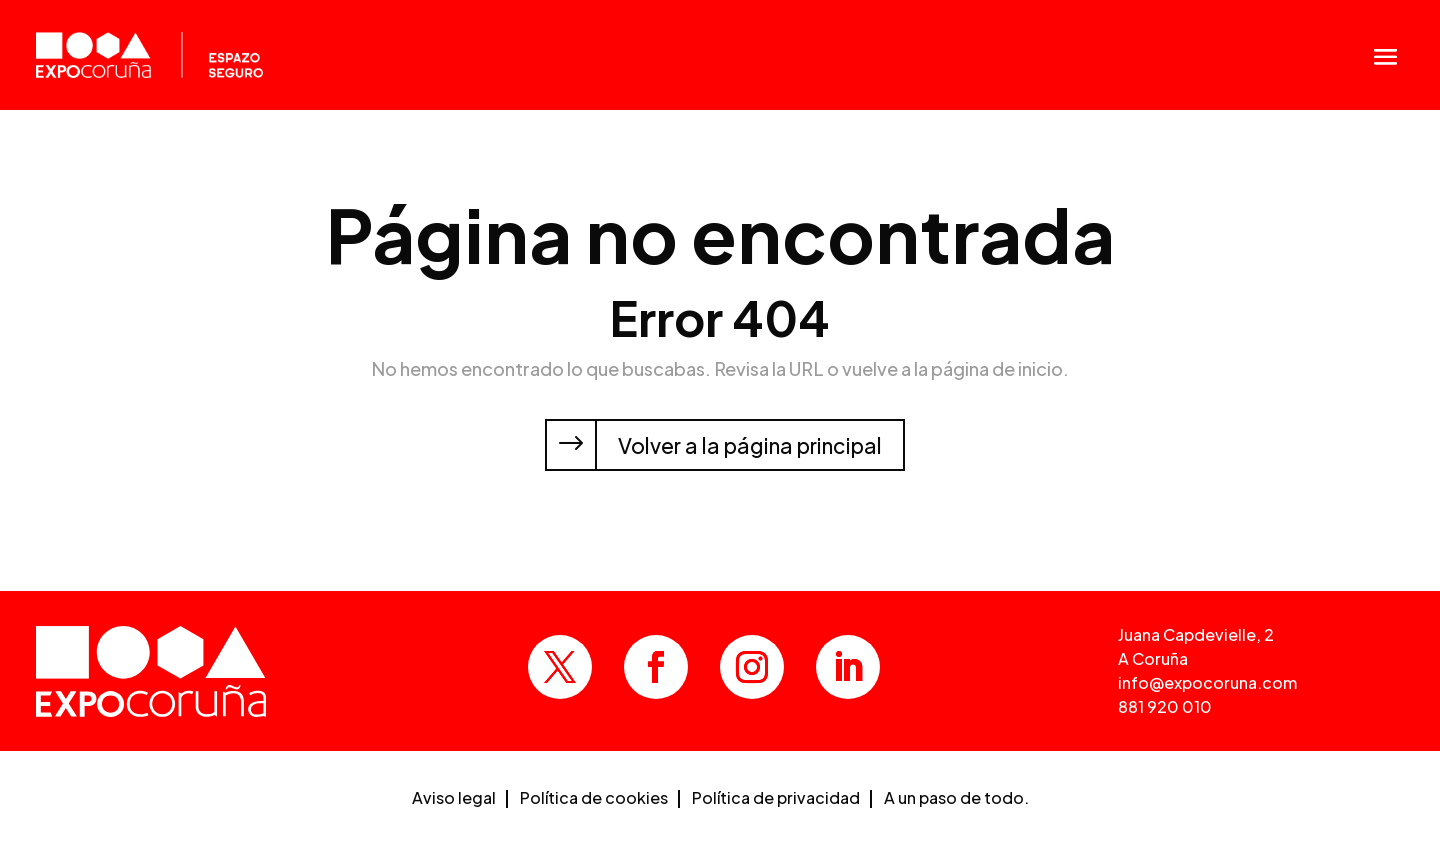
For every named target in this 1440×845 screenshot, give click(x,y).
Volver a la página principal (750, 445)
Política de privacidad (776, 799)
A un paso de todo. (956, 799)
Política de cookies (594, 799)
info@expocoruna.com (1207, 682)
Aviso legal (454, 799)
